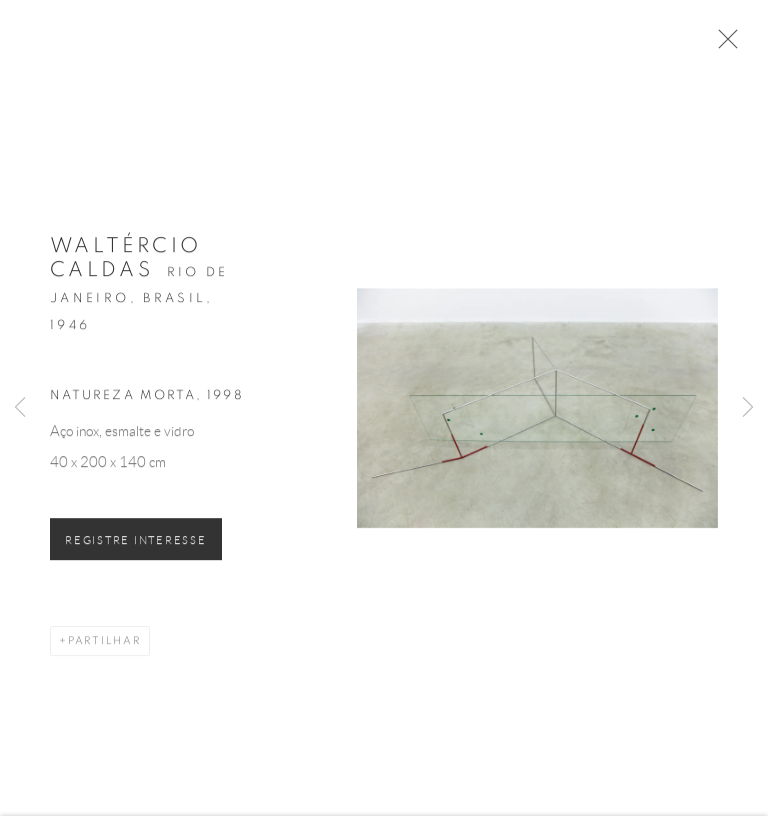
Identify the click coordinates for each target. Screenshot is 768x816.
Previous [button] (20, 407)
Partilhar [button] (104, 643)
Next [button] (748, 407)
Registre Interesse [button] (136, 543)
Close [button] (723, 45)
